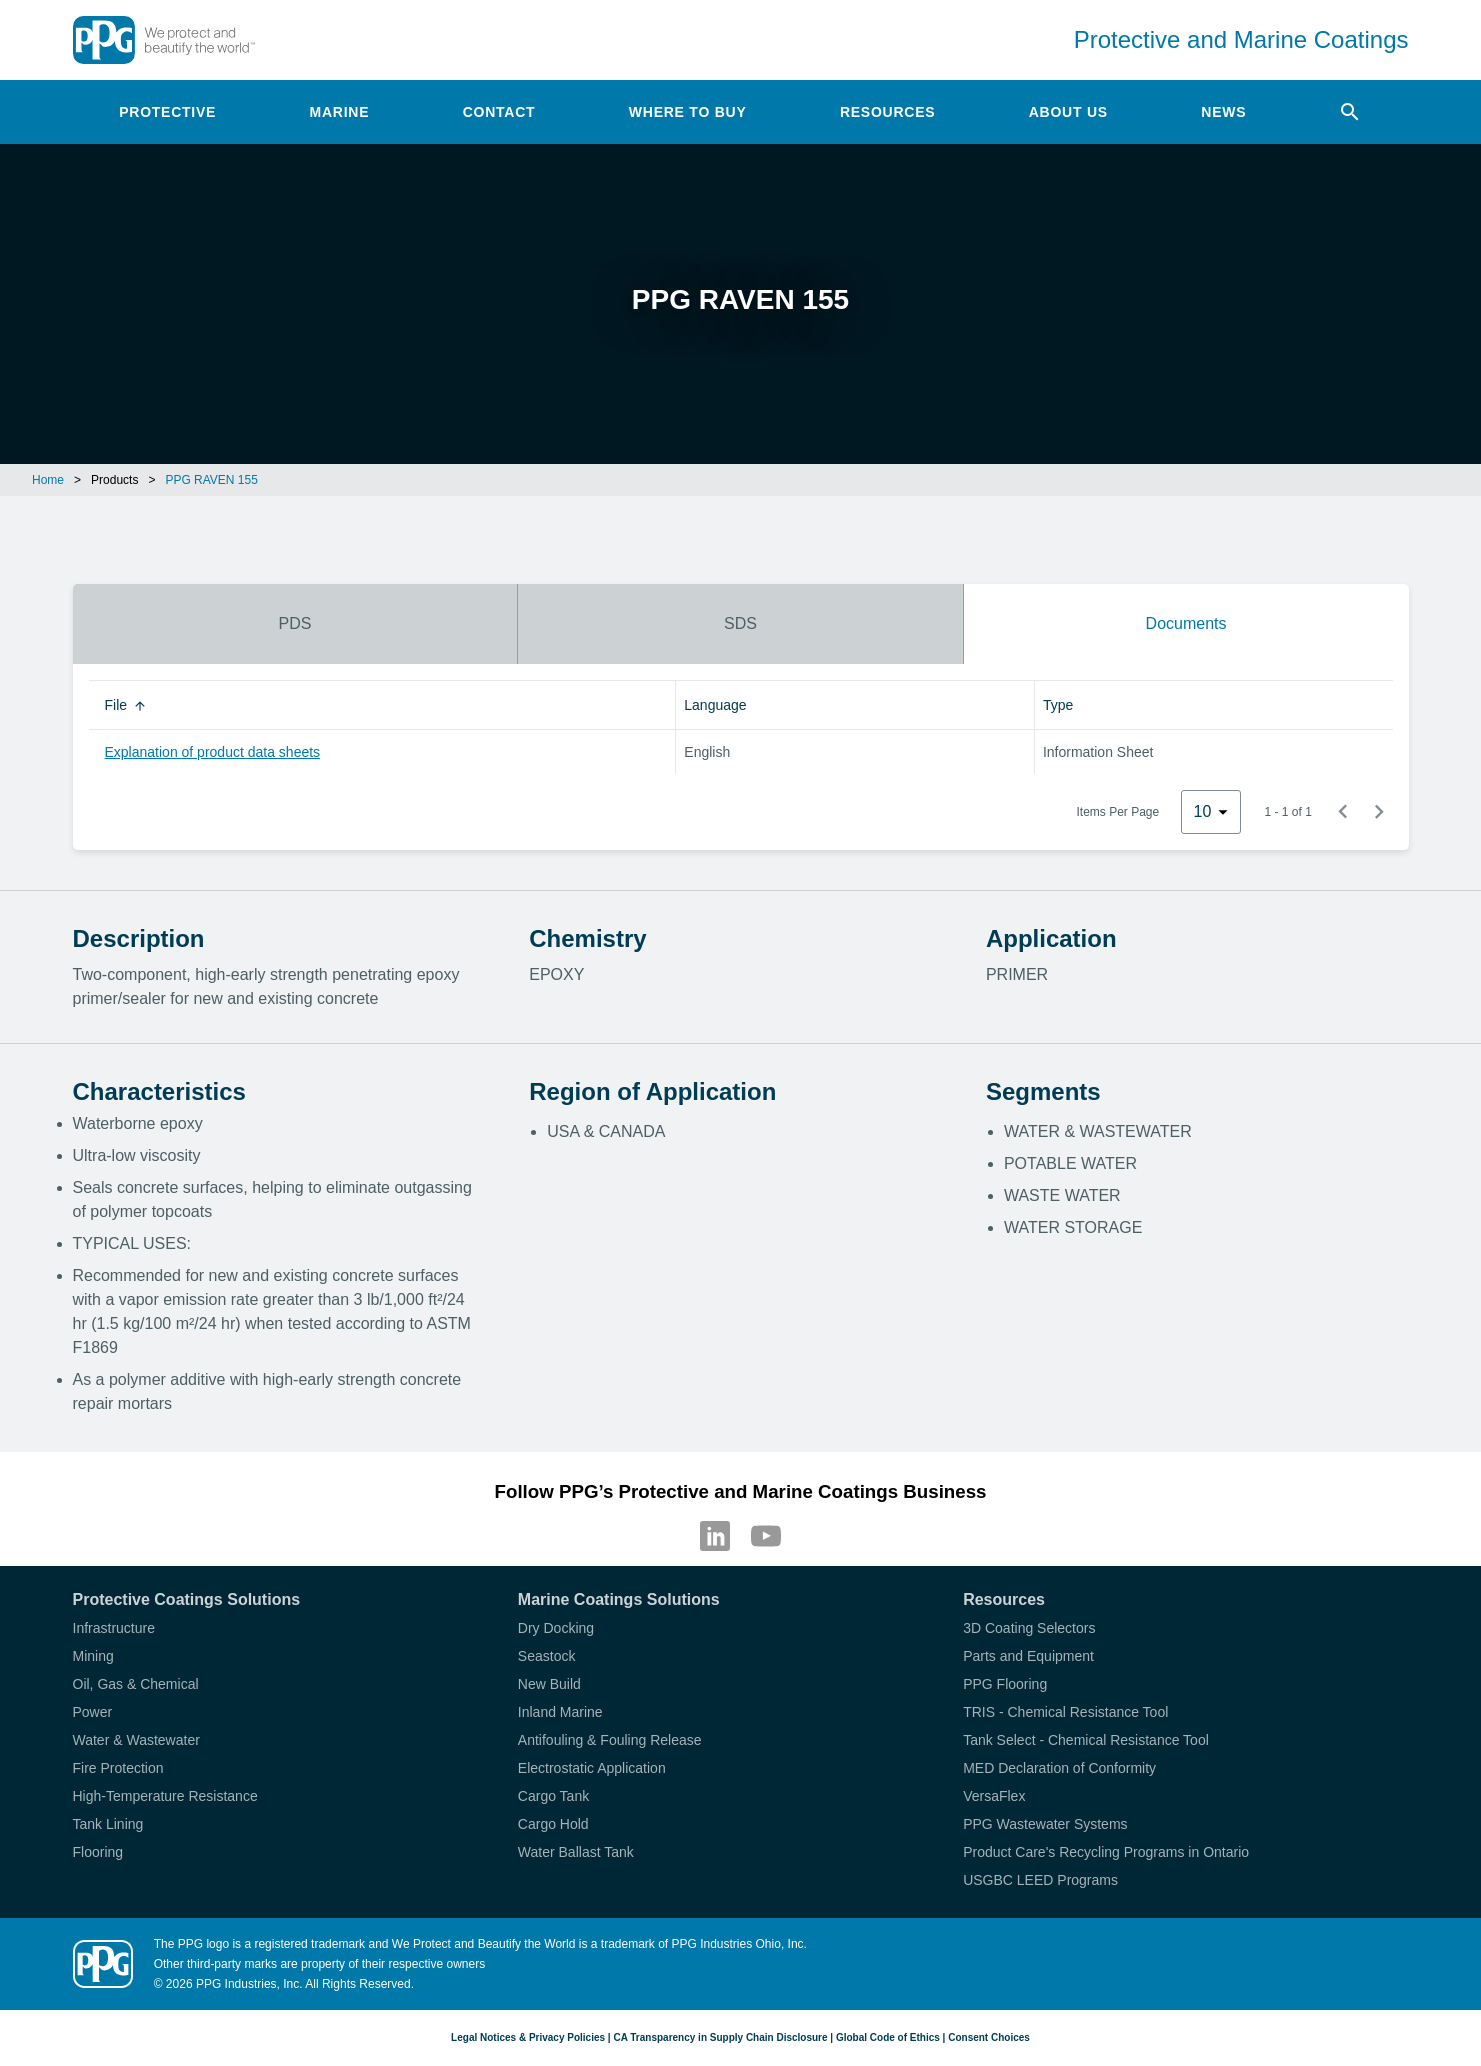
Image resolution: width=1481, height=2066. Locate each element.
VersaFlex (994, 1796)
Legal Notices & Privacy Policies (528, 2037)
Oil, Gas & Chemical (136, 1684)
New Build (549, 1684)
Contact (499, 112)
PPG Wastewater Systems (1045, 1824)
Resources (887, 112)
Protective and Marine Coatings (1241, 39)
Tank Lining (108, 1824)
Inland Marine (560, 1712)
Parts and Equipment (1028, 1656)
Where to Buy (688, 112)
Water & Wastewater (136, 1740)
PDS (294, 623)
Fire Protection (118, 1768)
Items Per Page (1118, 812)
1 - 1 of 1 (1288, 812)
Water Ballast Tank (576, 1852)
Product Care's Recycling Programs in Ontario (1106, 1852)
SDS (740, 623)
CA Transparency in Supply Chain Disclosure (720, 2037)
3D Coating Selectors (1029, 1628)
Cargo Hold (553, 1824)
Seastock (547, 1656)
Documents (1186, 623)
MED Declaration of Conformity (1059, 1768)
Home (48, 480)
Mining (93, 1656)
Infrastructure (114, 1628)
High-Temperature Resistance (165, 1796)
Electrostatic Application (592, 1768)
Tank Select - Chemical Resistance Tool (1086, 1740)
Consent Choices (989, 2037)
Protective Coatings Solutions (187, 1599)
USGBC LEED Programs (1040, 1880)
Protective (167, 112)
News (1223, 112)
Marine (340, 112)
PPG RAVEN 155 (211, 480)
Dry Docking (556, 1628)
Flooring (98, 1852)
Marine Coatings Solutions (619, 1599)
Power (93, 1712)
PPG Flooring (1005, 1684)
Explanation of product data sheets (213, 752)
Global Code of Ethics (888, 2037)
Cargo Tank (553, 1796)
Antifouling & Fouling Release (610, 1740)
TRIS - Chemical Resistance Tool (1065, 1712)
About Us (1068, 112)
